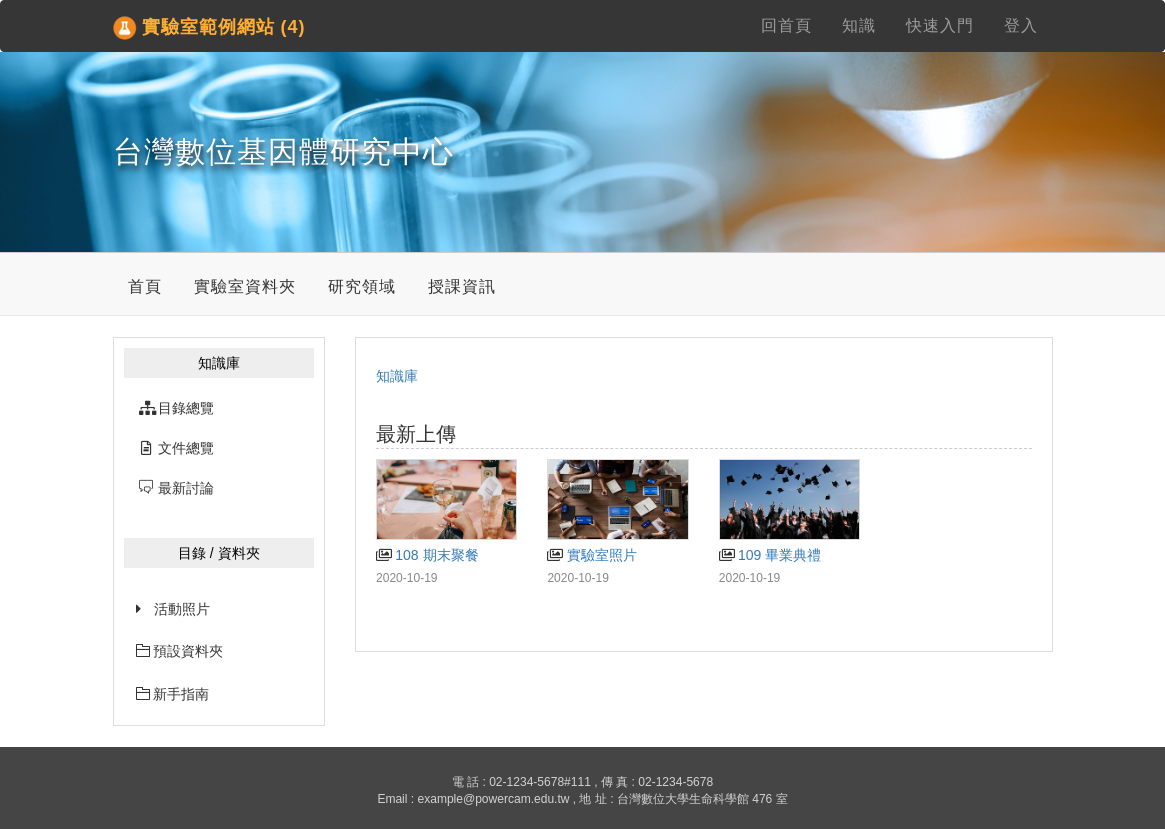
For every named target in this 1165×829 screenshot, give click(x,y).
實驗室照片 (591, 555)
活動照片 (182, 609)
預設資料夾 (180, 651)
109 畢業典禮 (770, 555)
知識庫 (397, 376)
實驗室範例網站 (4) (209, 28)
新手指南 (173, 694)
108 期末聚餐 (427, 555)
